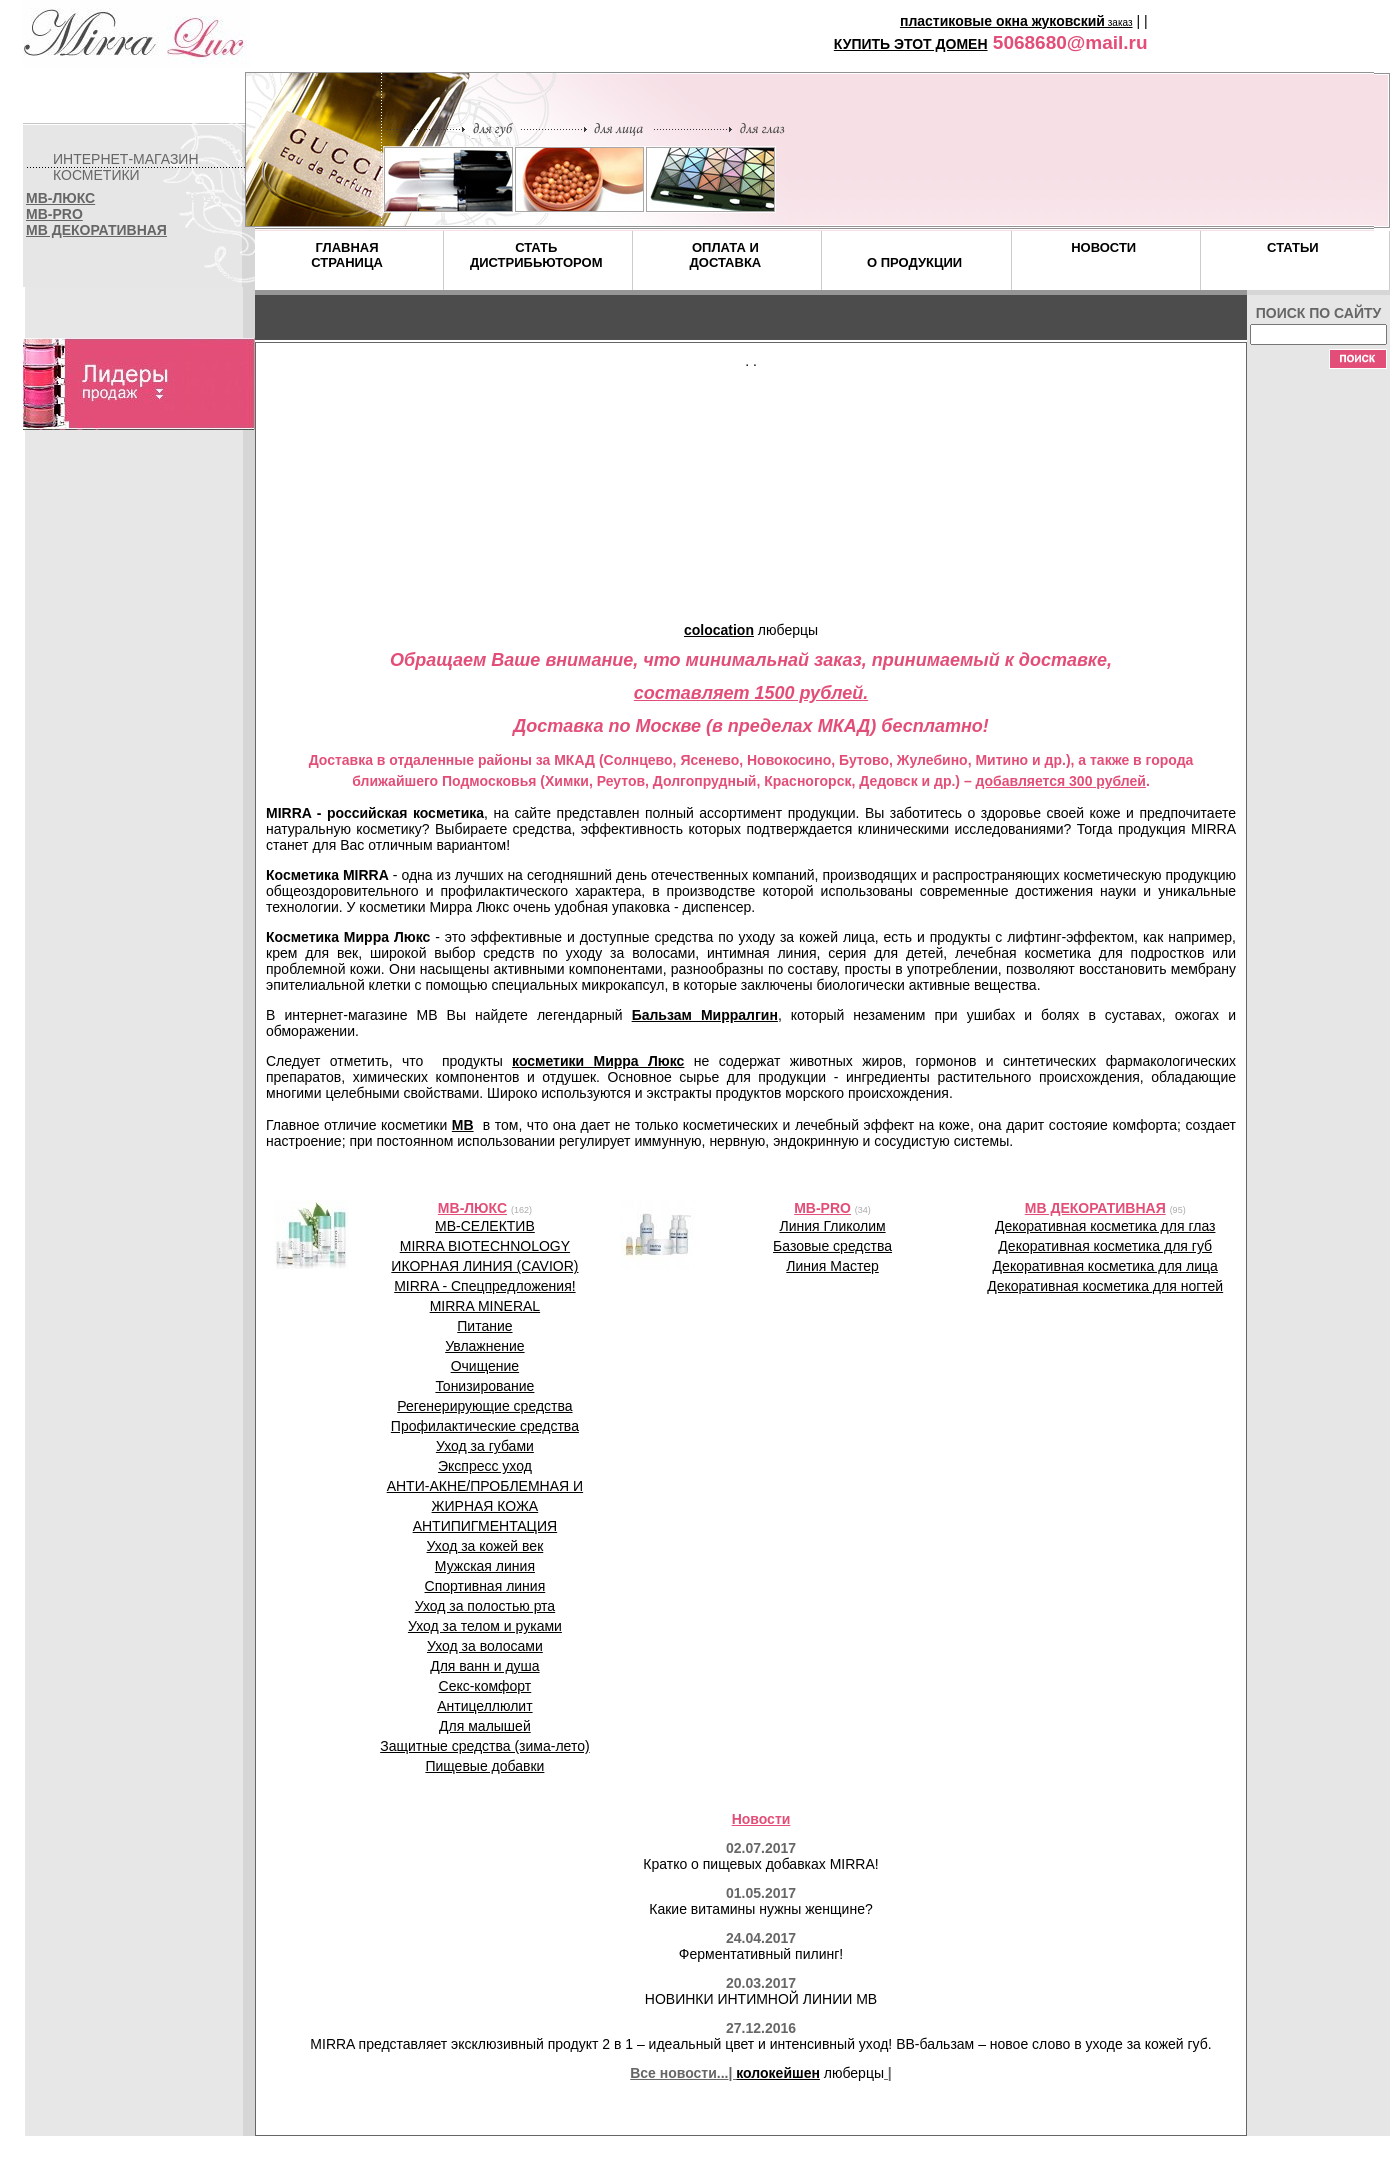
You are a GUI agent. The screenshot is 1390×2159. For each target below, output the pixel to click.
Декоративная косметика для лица (1105, 1266)
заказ (1119, 22)
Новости (761, 1819)
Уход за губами (485, 1446)
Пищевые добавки (484, 1766)
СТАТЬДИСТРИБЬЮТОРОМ (536, 255)
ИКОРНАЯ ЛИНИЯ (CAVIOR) (484, 1266)
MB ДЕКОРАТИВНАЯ (96, 230)
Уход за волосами (485, 1646)
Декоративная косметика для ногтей (1105, 1286)
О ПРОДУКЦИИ (914, 262)
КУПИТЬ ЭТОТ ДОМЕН (911, 44)
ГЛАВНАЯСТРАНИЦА (347, 255)
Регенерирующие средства (484, 1406)
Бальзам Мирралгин (705, 1015)
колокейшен (778, 2073)
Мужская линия (485, 1566)
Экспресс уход (485, 1466)
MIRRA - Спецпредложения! (484, 1286)
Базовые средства (832, 1246)
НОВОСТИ (1103, 247)
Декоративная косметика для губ (1105, 1246)
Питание (484, 1326)
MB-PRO (54, 214)
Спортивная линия (485, 1586)
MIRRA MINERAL (485, 1306)
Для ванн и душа (484, 1666)
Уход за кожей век (485, 1546)
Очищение (485, 1366)
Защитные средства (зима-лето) (484, 1746)
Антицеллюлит (484, 1706)
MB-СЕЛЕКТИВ (485, 1226)
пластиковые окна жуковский (1002, 21)
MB (463, 1125)
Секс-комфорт (485, 1686)
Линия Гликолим (832, 1226)
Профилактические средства (485, 1426)
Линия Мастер (832, 1266)
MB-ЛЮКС (60, 198)
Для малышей (485, 1726)
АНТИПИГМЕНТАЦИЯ (485, 1526)
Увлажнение (484, 1346)
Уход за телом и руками (485, 1626)
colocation (719, 630)
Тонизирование (484, 1386)
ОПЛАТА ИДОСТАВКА (726, 255)
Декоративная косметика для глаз (1105, 1226)
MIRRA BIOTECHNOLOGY (485, 1246)
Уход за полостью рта (485, 1606)
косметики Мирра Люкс (598, 1061)
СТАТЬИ (1293, 247)
